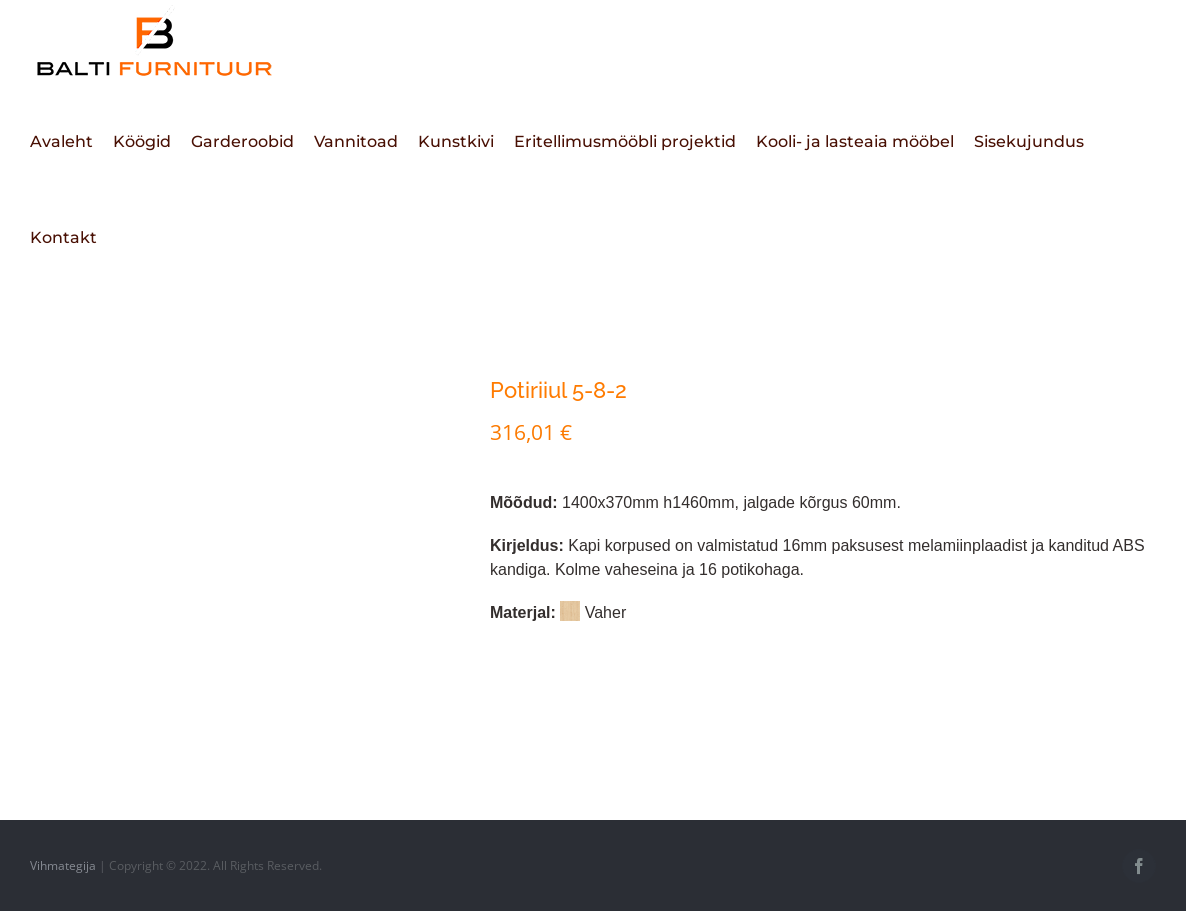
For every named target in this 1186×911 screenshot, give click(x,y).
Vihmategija (63, 865)
